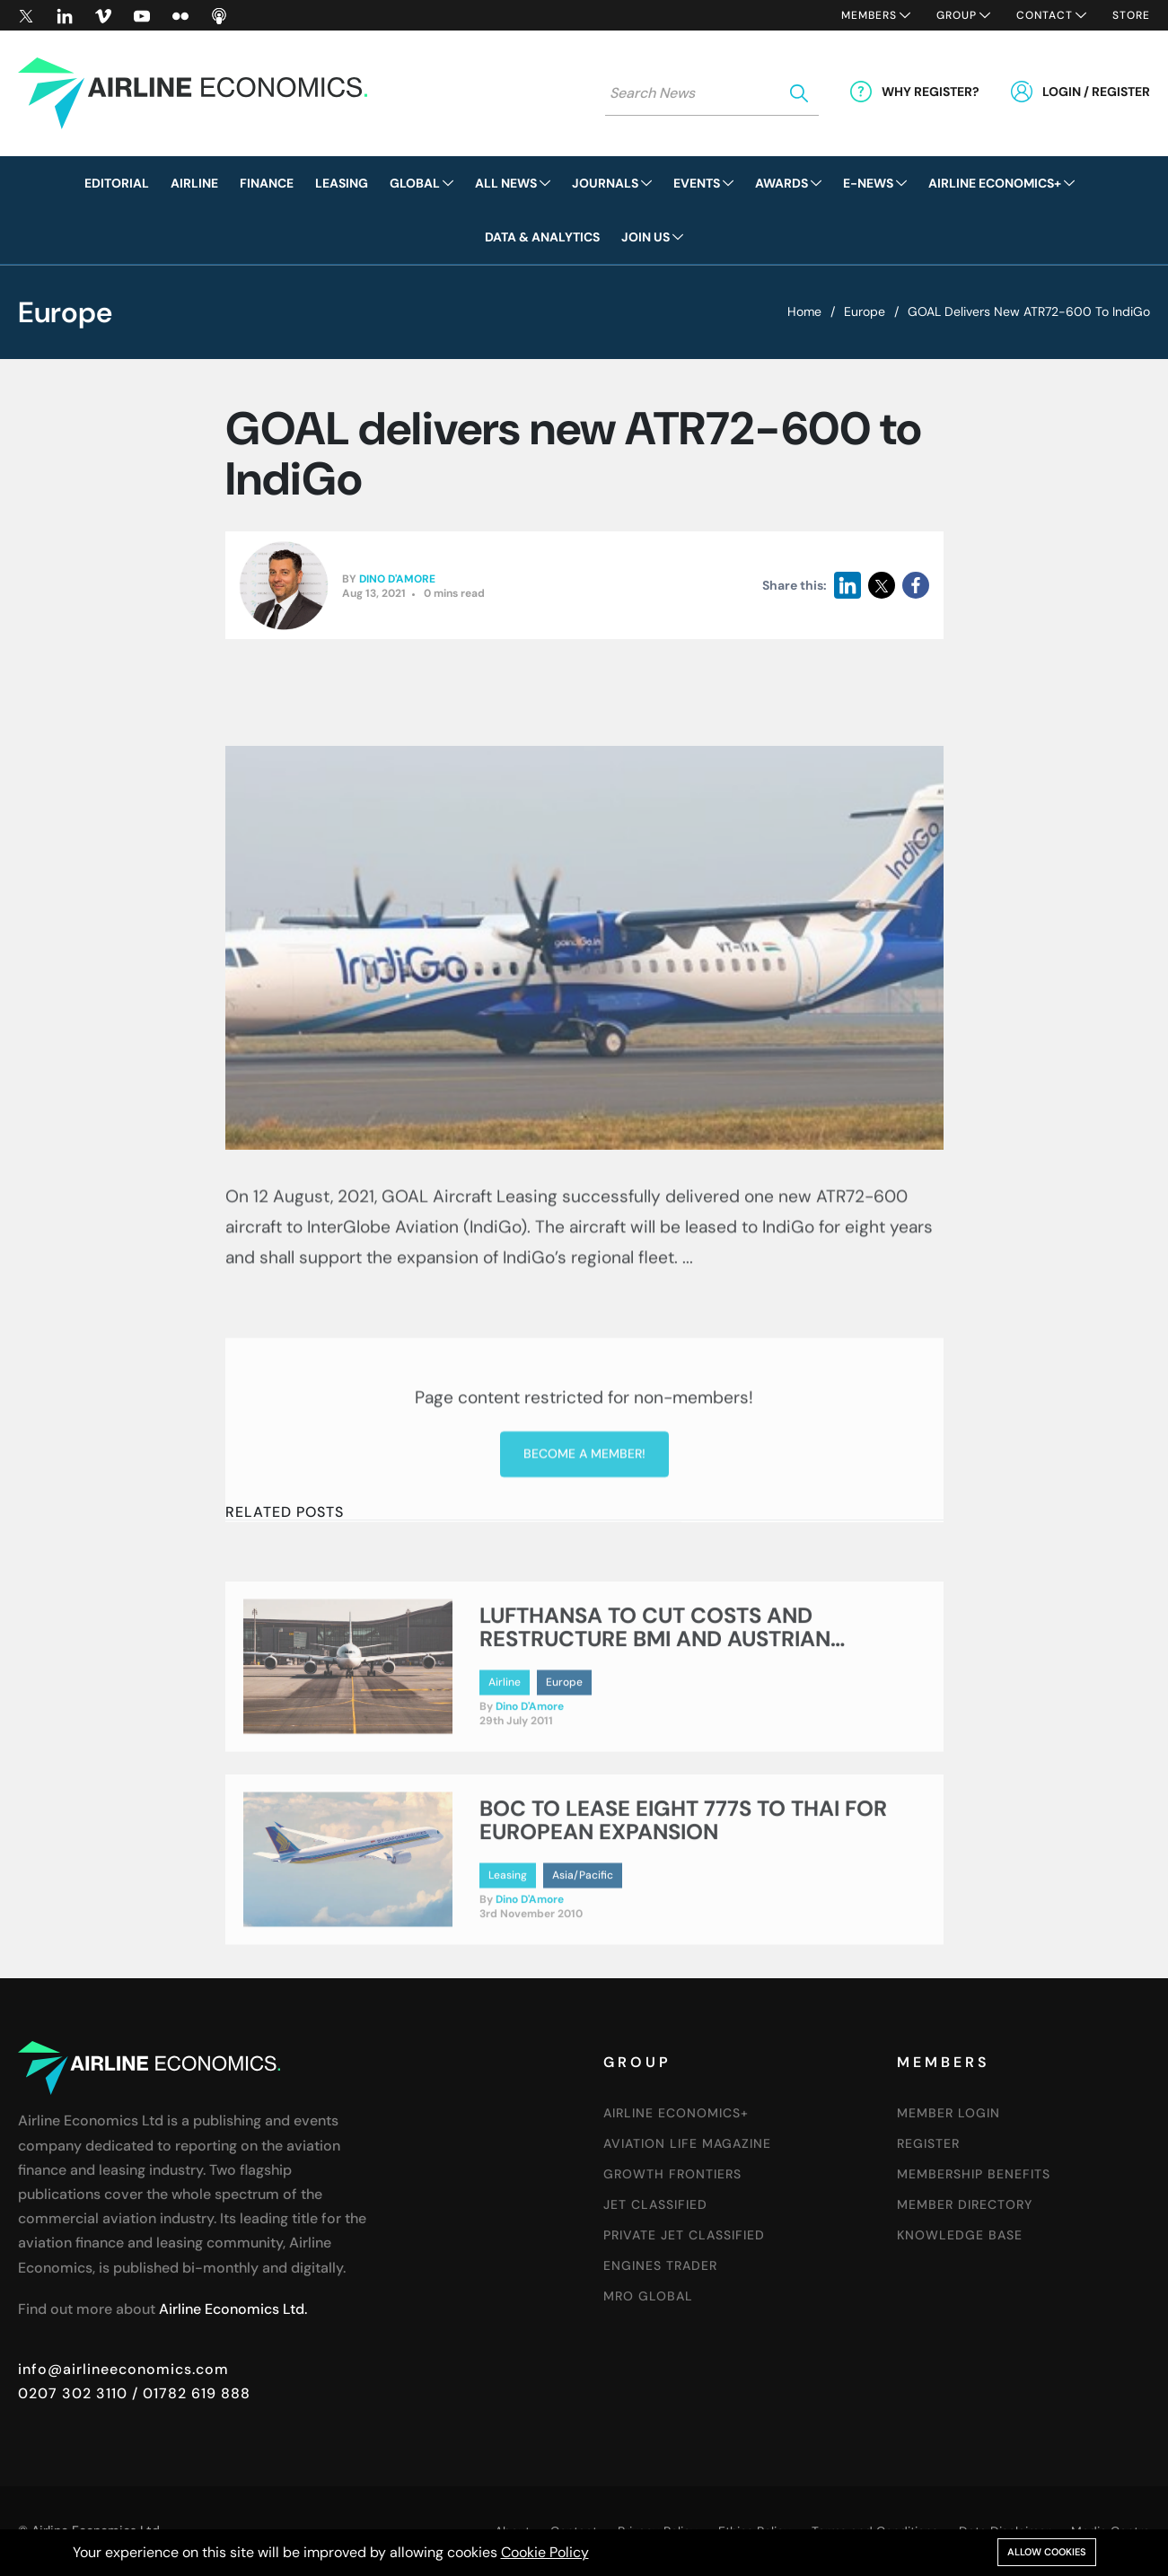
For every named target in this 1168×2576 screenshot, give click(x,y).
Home (804, 311)
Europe (864, 311)
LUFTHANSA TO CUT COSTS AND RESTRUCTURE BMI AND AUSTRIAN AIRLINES (654, 1700)
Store (1131, 15)
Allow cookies (1046, 2551)
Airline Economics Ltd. (233, 2309)
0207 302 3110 (72, 2393)
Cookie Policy (545, 2552)
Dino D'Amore (397, 580)
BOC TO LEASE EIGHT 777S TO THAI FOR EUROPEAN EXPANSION (683, 1880)
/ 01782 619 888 (188, 2393)
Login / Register (1096, 91)
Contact (1044, 15)
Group (956, 15)
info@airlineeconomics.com (123, 2369)
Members (869, 15)
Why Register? (930, 91)
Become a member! (584, 1575)
